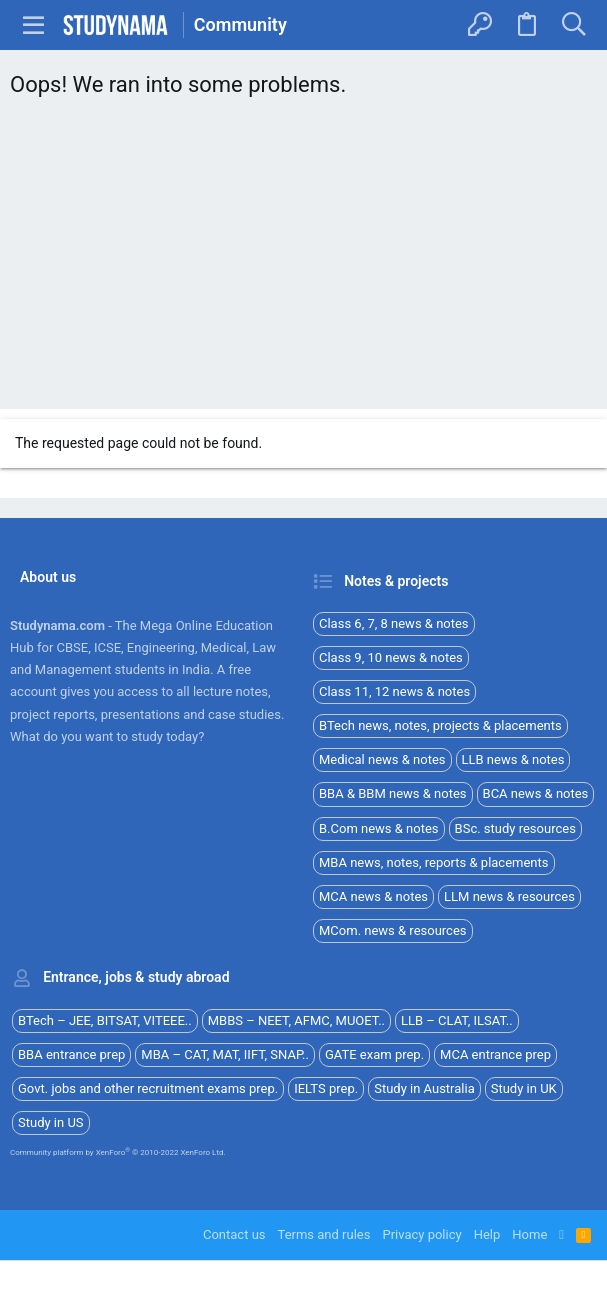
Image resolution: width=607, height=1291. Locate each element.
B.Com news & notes (379, 828)
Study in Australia (424, 1088)
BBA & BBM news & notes (393, 793)
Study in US (51, 1122)
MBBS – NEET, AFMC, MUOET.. (296, 1020)
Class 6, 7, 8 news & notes (394, 623)
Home (529, 1234)
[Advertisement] (303, 259)
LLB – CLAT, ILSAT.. (457, 1020)
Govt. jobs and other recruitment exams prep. (148, 1088)
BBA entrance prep (71, 1054)
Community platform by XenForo (118, 1152)
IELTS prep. (326, 1088)
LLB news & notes (513, 759)
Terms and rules (324, 1234)
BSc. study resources (515, 828)
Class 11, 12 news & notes (394, 691)
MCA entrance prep (495, 1054)
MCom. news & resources (393, 930)
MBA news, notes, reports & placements (434, 862)
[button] (34, 25)
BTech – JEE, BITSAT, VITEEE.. (105, 1020)
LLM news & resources (509, 896)
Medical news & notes (382, 759)
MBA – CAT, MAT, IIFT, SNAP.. (225, 1054)
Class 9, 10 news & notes (391, 657)
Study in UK (524, 1088)
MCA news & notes (373, 896)
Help (487, 1234)
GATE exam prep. (374, 1054)
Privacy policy (421, 1234)
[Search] (573, 25)
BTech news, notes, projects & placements (440, 725)
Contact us (234, 1234)
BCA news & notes (536, 793)
